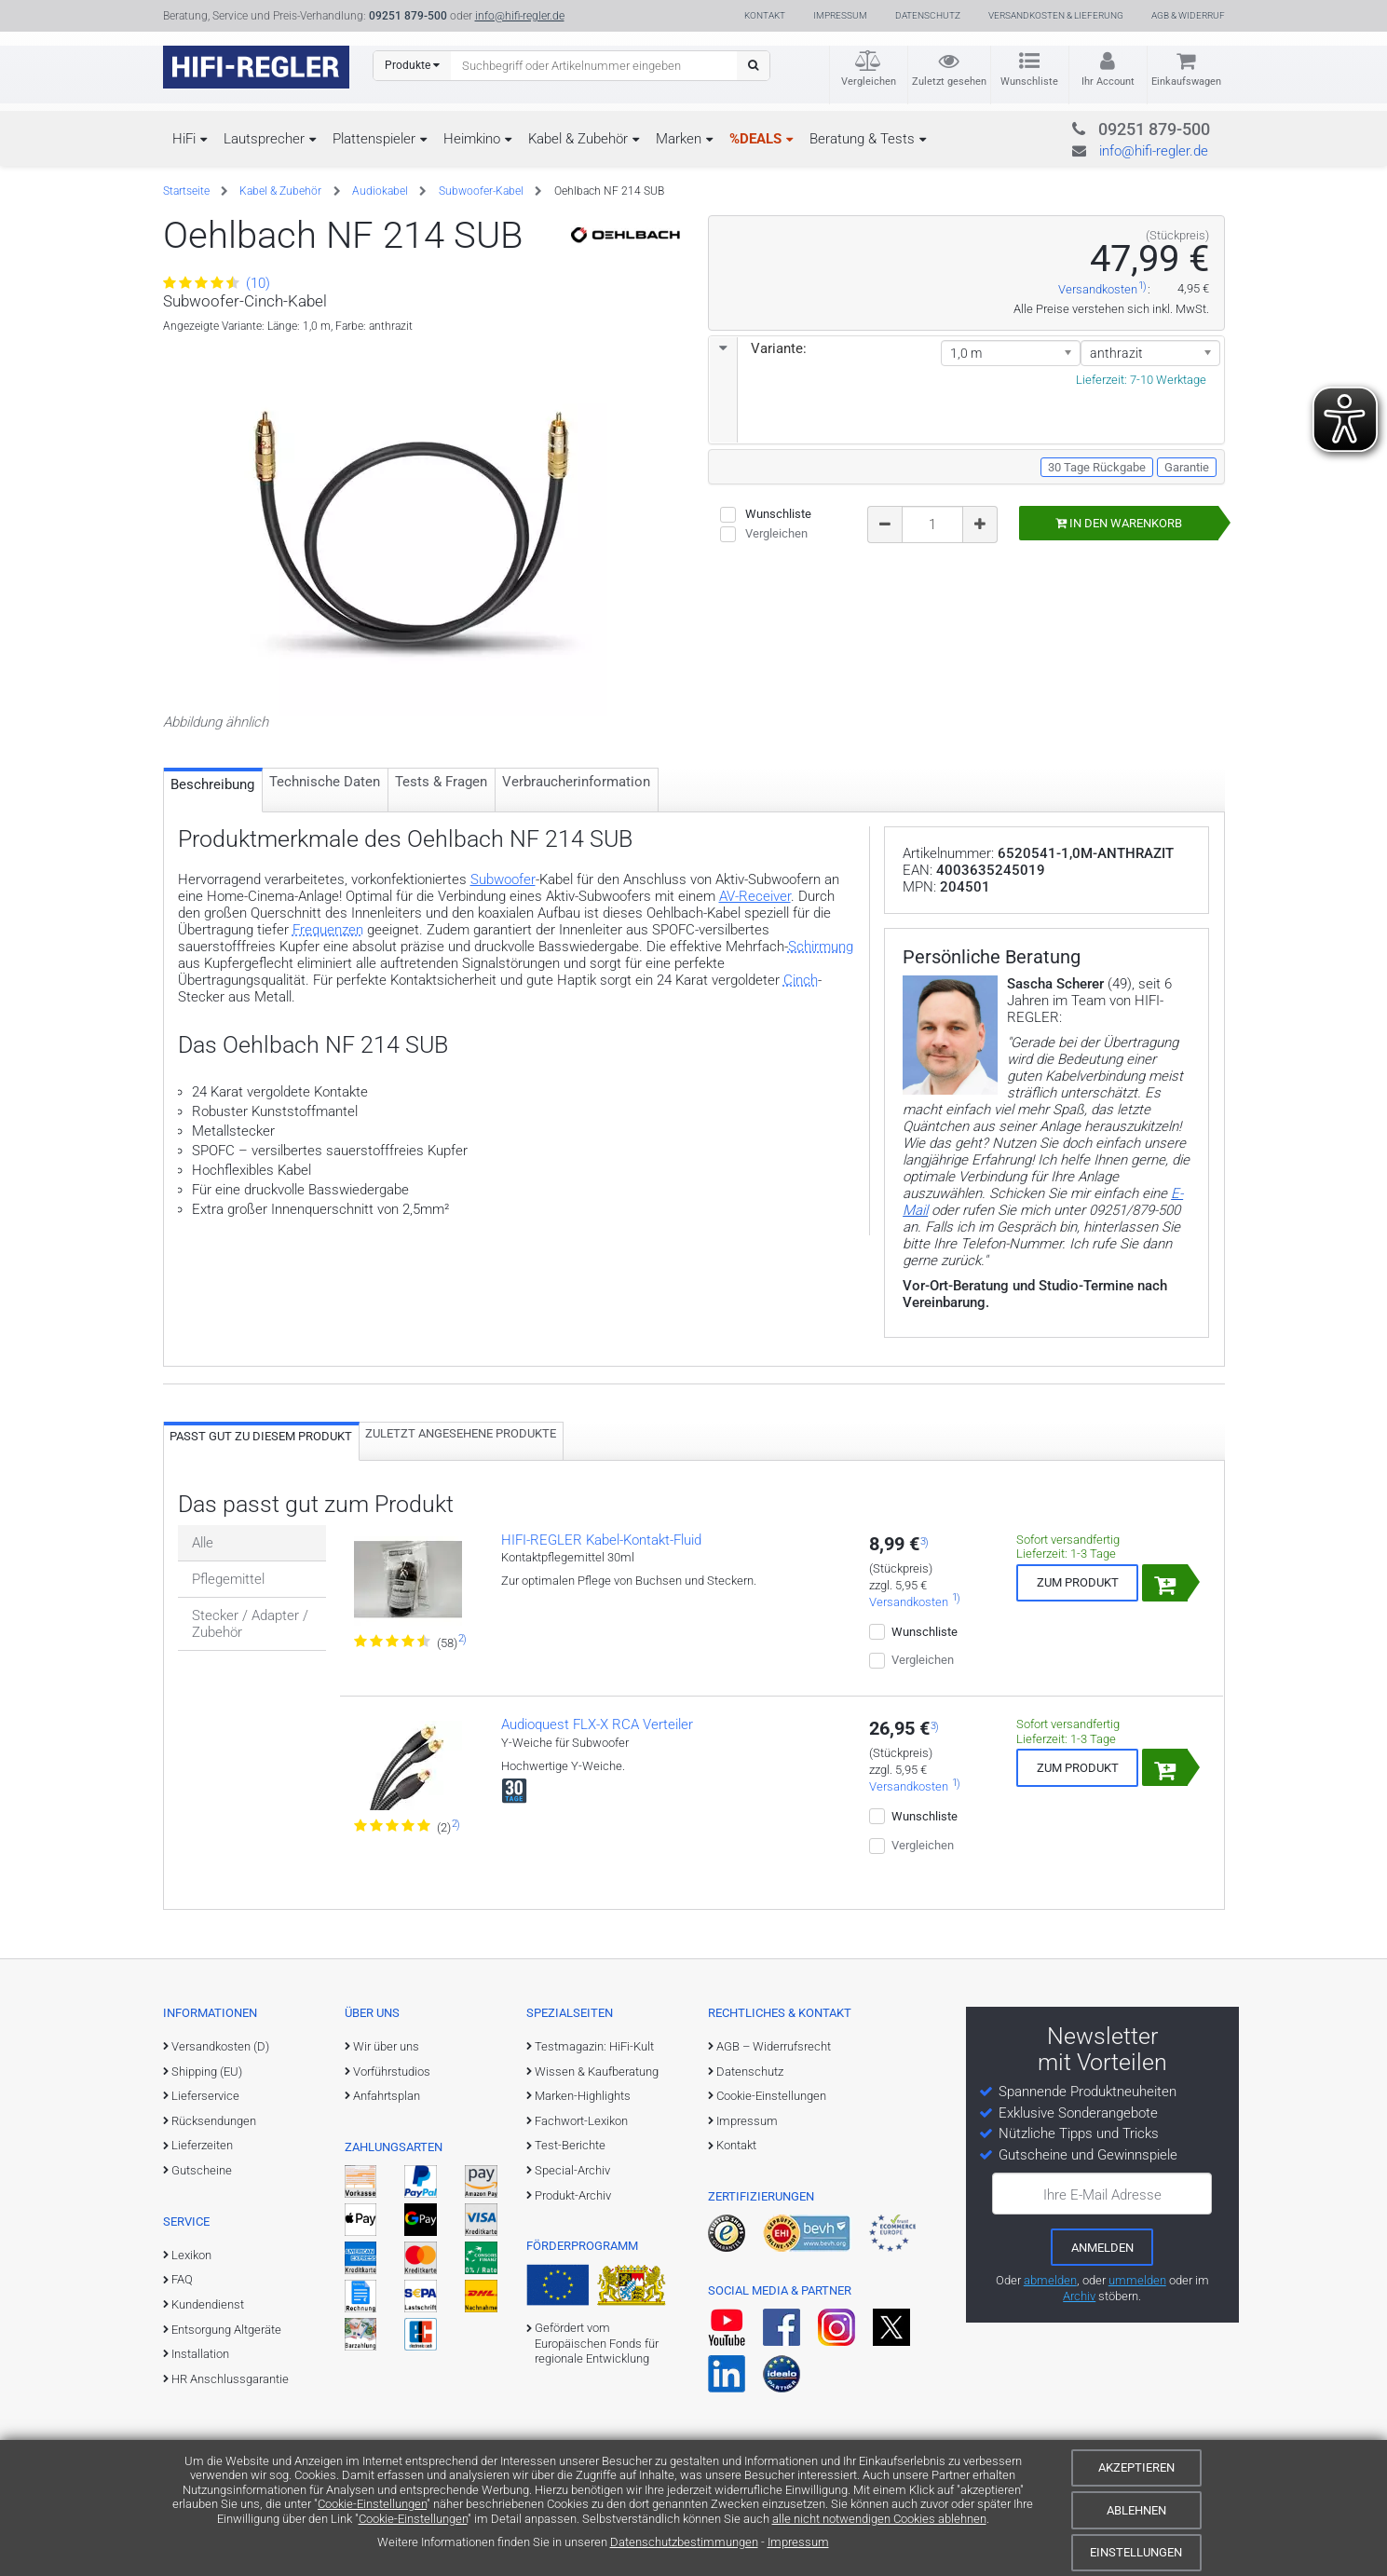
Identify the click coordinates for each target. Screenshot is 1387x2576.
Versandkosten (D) (220, 2046)
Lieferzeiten (202, 2145)
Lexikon (191, 2255)
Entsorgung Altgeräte (226, 2330)
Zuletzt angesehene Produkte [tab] (460, 1433)
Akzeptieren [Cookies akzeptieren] (1136, 2467)
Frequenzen (327, 929)
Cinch (800, 980)
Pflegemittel (228, 1579)
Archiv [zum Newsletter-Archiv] (1079, 2296)
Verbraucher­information (576, 781)
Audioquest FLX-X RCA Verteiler (597, 1724)
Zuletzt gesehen (949, 81)
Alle (202, 1542)
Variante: (758, 348)
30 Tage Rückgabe (1097, 467)
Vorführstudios (391, 2072)
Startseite (186, 191)
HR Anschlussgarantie (230, 2379)
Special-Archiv (572, 2170)
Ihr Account (1108, 81)
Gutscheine (201, 2170)
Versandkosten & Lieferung (1055, 15)
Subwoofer (503, 879)
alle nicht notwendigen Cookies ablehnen (879, 2519)
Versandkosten (1097, 290)
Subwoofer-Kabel (481, 191)
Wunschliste (1029, 81)
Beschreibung (212, 784)
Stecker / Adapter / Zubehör (250, 1624)
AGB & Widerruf (1188, 15)
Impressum (798, 2542)
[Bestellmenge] (932, 524)
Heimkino (471, 138)
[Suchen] (753, 65)
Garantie (1186, 467)
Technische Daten (324, 781)
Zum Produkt (1078, 1582)
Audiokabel (380, 191)
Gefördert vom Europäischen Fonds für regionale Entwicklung (597, 2343)
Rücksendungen (213, 2121)
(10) (216, 283)
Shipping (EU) (206, 2072)
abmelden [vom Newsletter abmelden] (1050, 2280)
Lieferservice (205, 2096)
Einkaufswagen (1186, 81)
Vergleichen (868, 81)
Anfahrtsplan (386, 2096)
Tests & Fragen (441, 781)
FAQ (182, 2279)
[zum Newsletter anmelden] (1102, 2247)
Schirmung (820, 946)
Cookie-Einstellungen (372, 2504)
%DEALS (755, 138)
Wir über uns (386, 2046)
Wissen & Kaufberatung (597, 2072)
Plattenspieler (374, 138)
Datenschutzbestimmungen (684, 2542)
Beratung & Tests (862, 138)
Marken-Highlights (583, 2096)
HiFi (184, 138)
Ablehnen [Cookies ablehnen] (1136, 2510)
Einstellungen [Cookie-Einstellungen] (1136, 2552)
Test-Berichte (570, 2145)
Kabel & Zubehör (578, 138)
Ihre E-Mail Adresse (1102, 2195)
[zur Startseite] (256, 67)
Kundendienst (207, 2304)
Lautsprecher (264, 138)
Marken (678, 138)
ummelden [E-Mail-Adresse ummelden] (1137, 2280)
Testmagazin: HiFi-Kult (594, 2046)
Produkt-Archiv (573, 2195)
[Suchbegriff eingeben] (595, 65)
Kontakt (764, 15)
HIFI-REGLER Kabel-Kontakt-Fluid (601, 1540)
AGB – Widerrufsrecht (773, 2046)
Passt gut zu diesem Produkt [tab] (261, 1436)
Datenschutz (927, 15)
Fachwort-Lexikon (581, 2121)
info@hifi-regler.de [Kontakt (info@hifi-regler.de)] (519, 15)
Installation (200, 2354)
